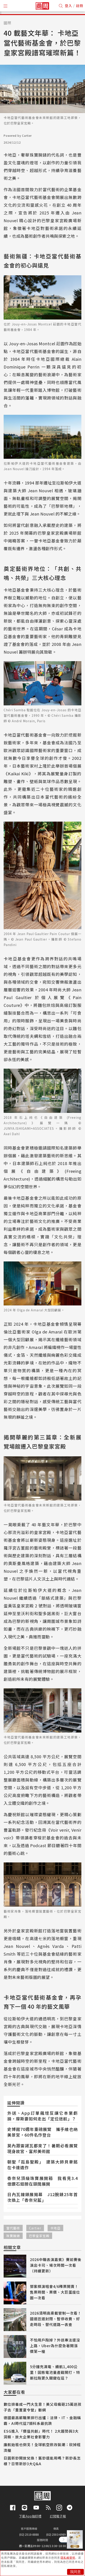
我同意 (75, 2572)
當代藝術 (13, 2228)
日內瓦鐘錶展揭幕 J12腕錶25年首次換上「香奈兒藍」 (42, 2197)
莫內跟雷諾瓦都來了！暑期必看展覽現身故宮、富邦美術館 (42, 2148)
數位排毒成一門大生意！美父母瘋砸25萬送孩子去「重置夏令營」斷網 (42, 2407)
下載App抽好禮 (30, 2516)
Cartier (35, 2228)
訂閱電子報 (58, 2516)
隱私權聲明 (68, 2557)
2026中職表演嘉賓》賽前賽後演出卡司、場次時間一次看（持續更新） (55, 2265)
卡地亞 (55, 2228)
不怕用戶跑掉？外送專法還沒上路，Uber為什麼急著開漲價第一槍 (55, 2345)
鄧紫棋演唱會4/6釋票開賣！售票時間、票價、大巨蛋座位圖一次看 (55, 2292)
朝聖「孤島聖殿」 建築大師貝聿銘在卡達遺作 (42, 2164)
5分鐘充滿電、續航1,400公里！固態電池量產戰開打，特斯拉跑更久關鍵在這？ (55, 2372)
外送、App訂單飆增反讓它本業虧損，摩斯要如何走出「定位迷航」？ (42, 2116)
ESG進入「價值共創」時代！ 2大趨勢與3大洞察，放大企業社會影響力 (41, 2433)
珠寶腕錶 (13, 2235)
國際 (7, 23)
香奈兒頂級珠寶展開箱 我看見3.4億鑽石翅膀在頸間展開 (42, 2181)
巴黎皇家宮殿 (39, 2235)
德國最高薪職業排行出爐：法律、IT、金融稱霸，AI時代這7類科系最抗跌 (42, 2420)
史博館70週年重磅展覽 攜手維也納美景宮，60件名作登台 (42, 2132)
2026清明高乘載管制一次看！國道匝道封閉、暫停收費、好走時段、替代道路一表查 (55, 2318)
